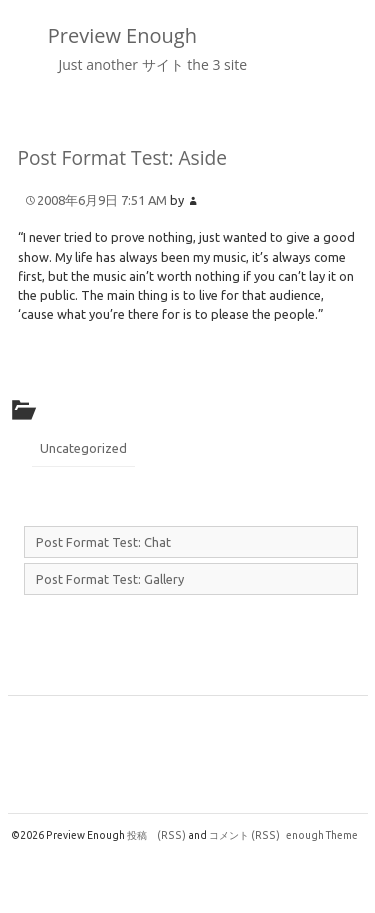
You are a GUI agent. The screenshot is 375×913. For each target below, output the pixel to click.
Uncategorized (83, 448)
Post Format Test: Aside (123, 157)
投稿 (156, 835)
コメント (244, 835)
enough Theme (322, 835)
